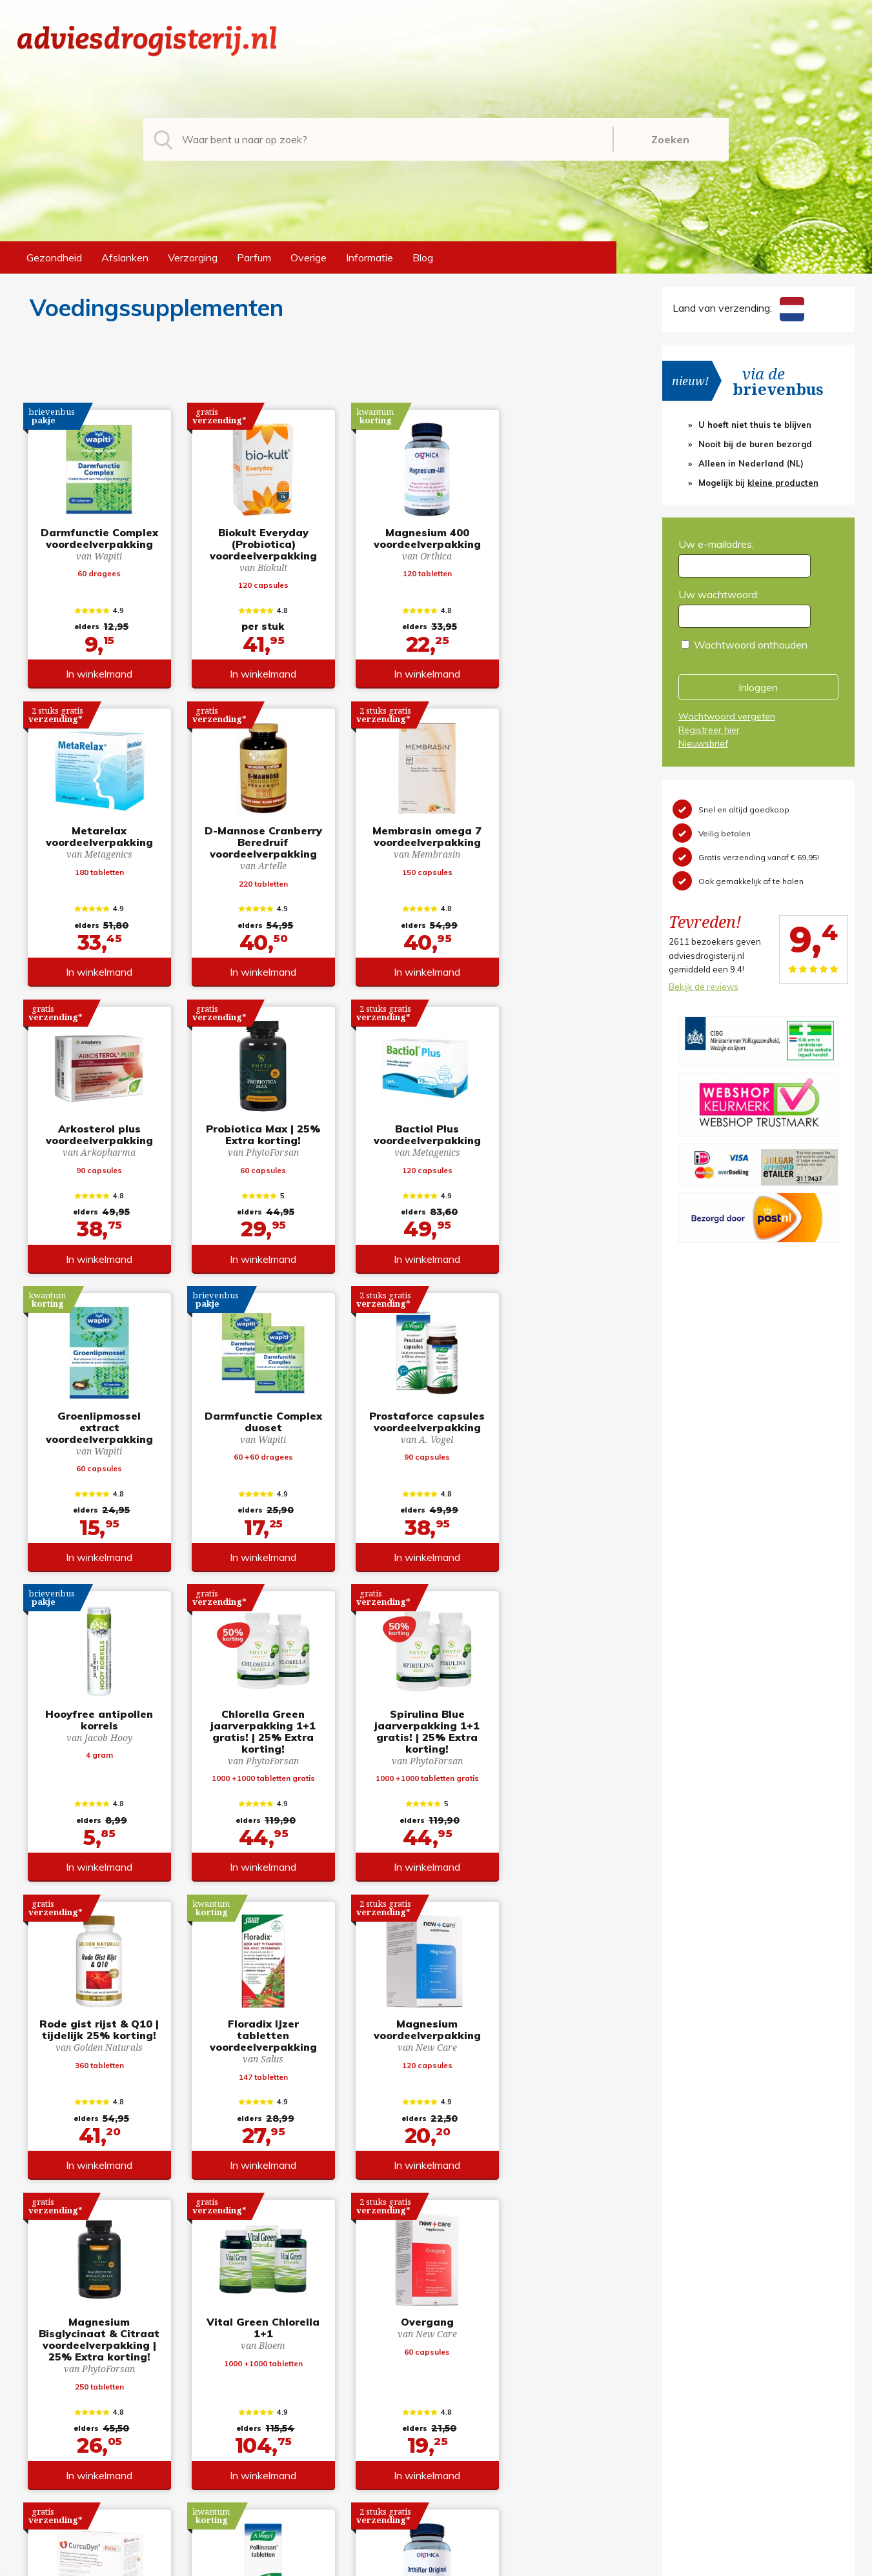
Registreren (687, 2368)
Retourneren (474, 2389)
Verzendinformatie (488, 2410)
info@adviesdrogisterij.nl (73, 2368)
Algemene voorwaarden (502, 2368)
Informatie (369, 257)
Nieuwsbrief (703, 743)
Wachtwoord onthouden (750, 644)
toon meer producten (324, 2237)
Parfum (254, 257)
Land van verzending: (738, 307)
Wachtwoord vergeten (726, 716)
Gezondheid (54, 257)
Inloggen (758, 687)
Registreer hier (709, 730)
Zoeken (670, 139)
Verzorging (193, 257)
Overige (308, 257)
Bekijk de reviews (703, 986)
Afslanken (124, 257)
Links (458, 2451)
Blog (422, 257)
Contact (464, 2430)
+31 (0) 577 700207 (66, 2389)
